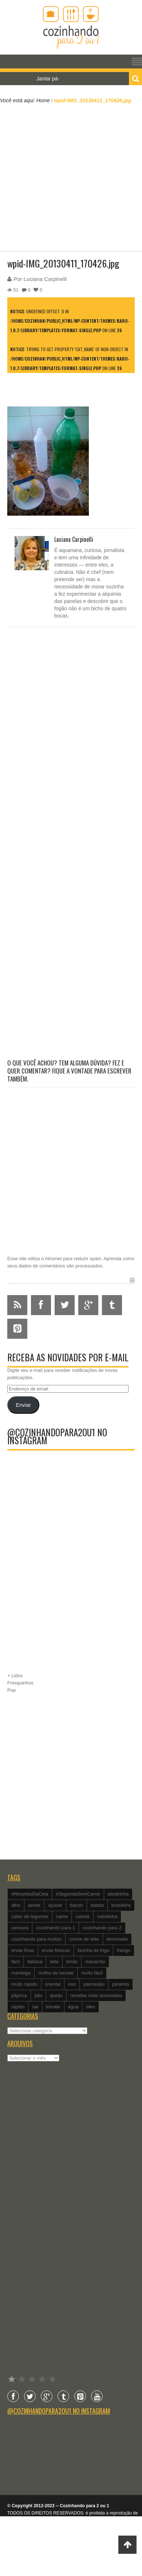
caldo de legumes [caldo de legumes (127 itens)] (29, 1916)
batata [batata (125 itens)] (97, 1905)
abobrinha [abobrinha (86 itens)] (118, 1894)
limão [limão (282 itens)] (72, 1961)
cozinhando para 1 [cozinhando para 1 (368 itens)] (55, 1927)
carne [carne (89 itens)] (62, 1916)
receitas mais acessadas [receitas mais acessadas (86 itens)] (96, 1995)
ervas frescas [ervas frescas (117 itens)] (56, 1950)
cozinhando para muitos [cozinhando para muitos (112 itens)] (36, 1939)
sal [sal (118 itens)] (35, 2006)
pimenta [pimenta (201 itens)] (120, 1984)
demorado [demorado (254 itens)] (117, 1939)
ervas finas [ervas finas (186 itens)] (22, 1950)
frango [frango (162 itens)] (123, 1950)
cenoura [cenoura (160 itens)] (19, 1927)
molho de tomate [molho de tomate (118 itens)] (56, 1973)
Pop (11, 1690)
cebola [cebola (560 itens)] (82, 1916)
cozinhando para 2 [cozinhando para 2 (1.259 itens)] (102, 1927)
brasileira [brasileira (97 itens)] (121, 1905)
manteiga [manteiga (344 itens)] (21, 1973)
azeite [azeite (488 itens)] (34, 1905)
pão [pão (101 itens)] (39, 1995)
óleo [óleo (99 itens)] (90, 2006)
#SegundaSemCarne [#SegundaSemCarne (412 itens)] (78, 1894)
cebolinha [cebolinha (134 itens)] (107, 1916)
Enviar (23, 1405)
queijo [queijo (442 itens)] (56, 1995)
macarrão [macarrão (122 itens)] (95, 1961)
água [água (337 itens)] (73, 2006)
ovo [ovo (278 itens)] (72, 1984)
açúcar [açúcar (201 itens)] (55, 1905)
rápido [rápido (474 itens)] (17, 2006)
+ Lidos (15, 1675)
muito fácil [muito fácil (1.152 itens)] (92, 1973)
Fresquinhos (20, 1683)
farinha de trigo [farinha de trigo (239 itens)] (93, 1950)
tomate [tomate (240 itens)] (53, 2006)
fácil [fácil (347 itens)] (15, 1961)
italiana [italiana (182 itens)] (34, 1961)
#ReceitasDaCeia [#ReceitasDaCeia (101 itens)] (29, 1894)
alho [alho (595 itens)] (15, 1905)
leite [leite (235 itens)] (54, 1961)
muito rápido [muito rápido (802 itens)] (24, 1984)
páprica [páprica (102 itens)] (19, 1995)
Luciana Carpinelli (45, 279)
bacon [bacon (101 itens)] (76, 1905)
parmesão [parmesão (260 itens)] (93, 1984)
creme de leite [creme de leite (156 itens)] (84, 1939)
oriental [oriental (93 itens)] (53, 1984)
